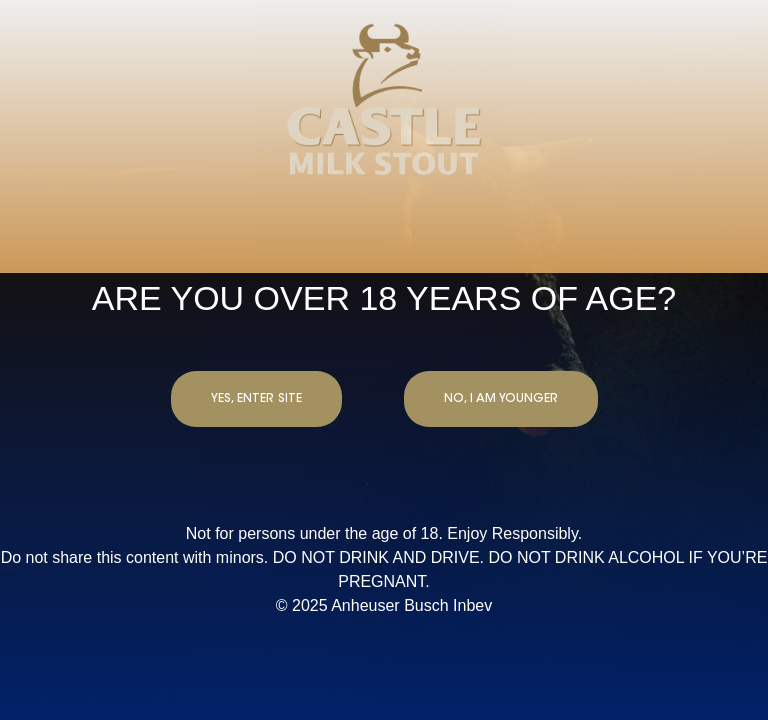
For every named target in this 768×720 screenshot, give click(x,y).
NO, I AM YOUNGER (501, 399)
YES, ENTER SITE (256, 399)
